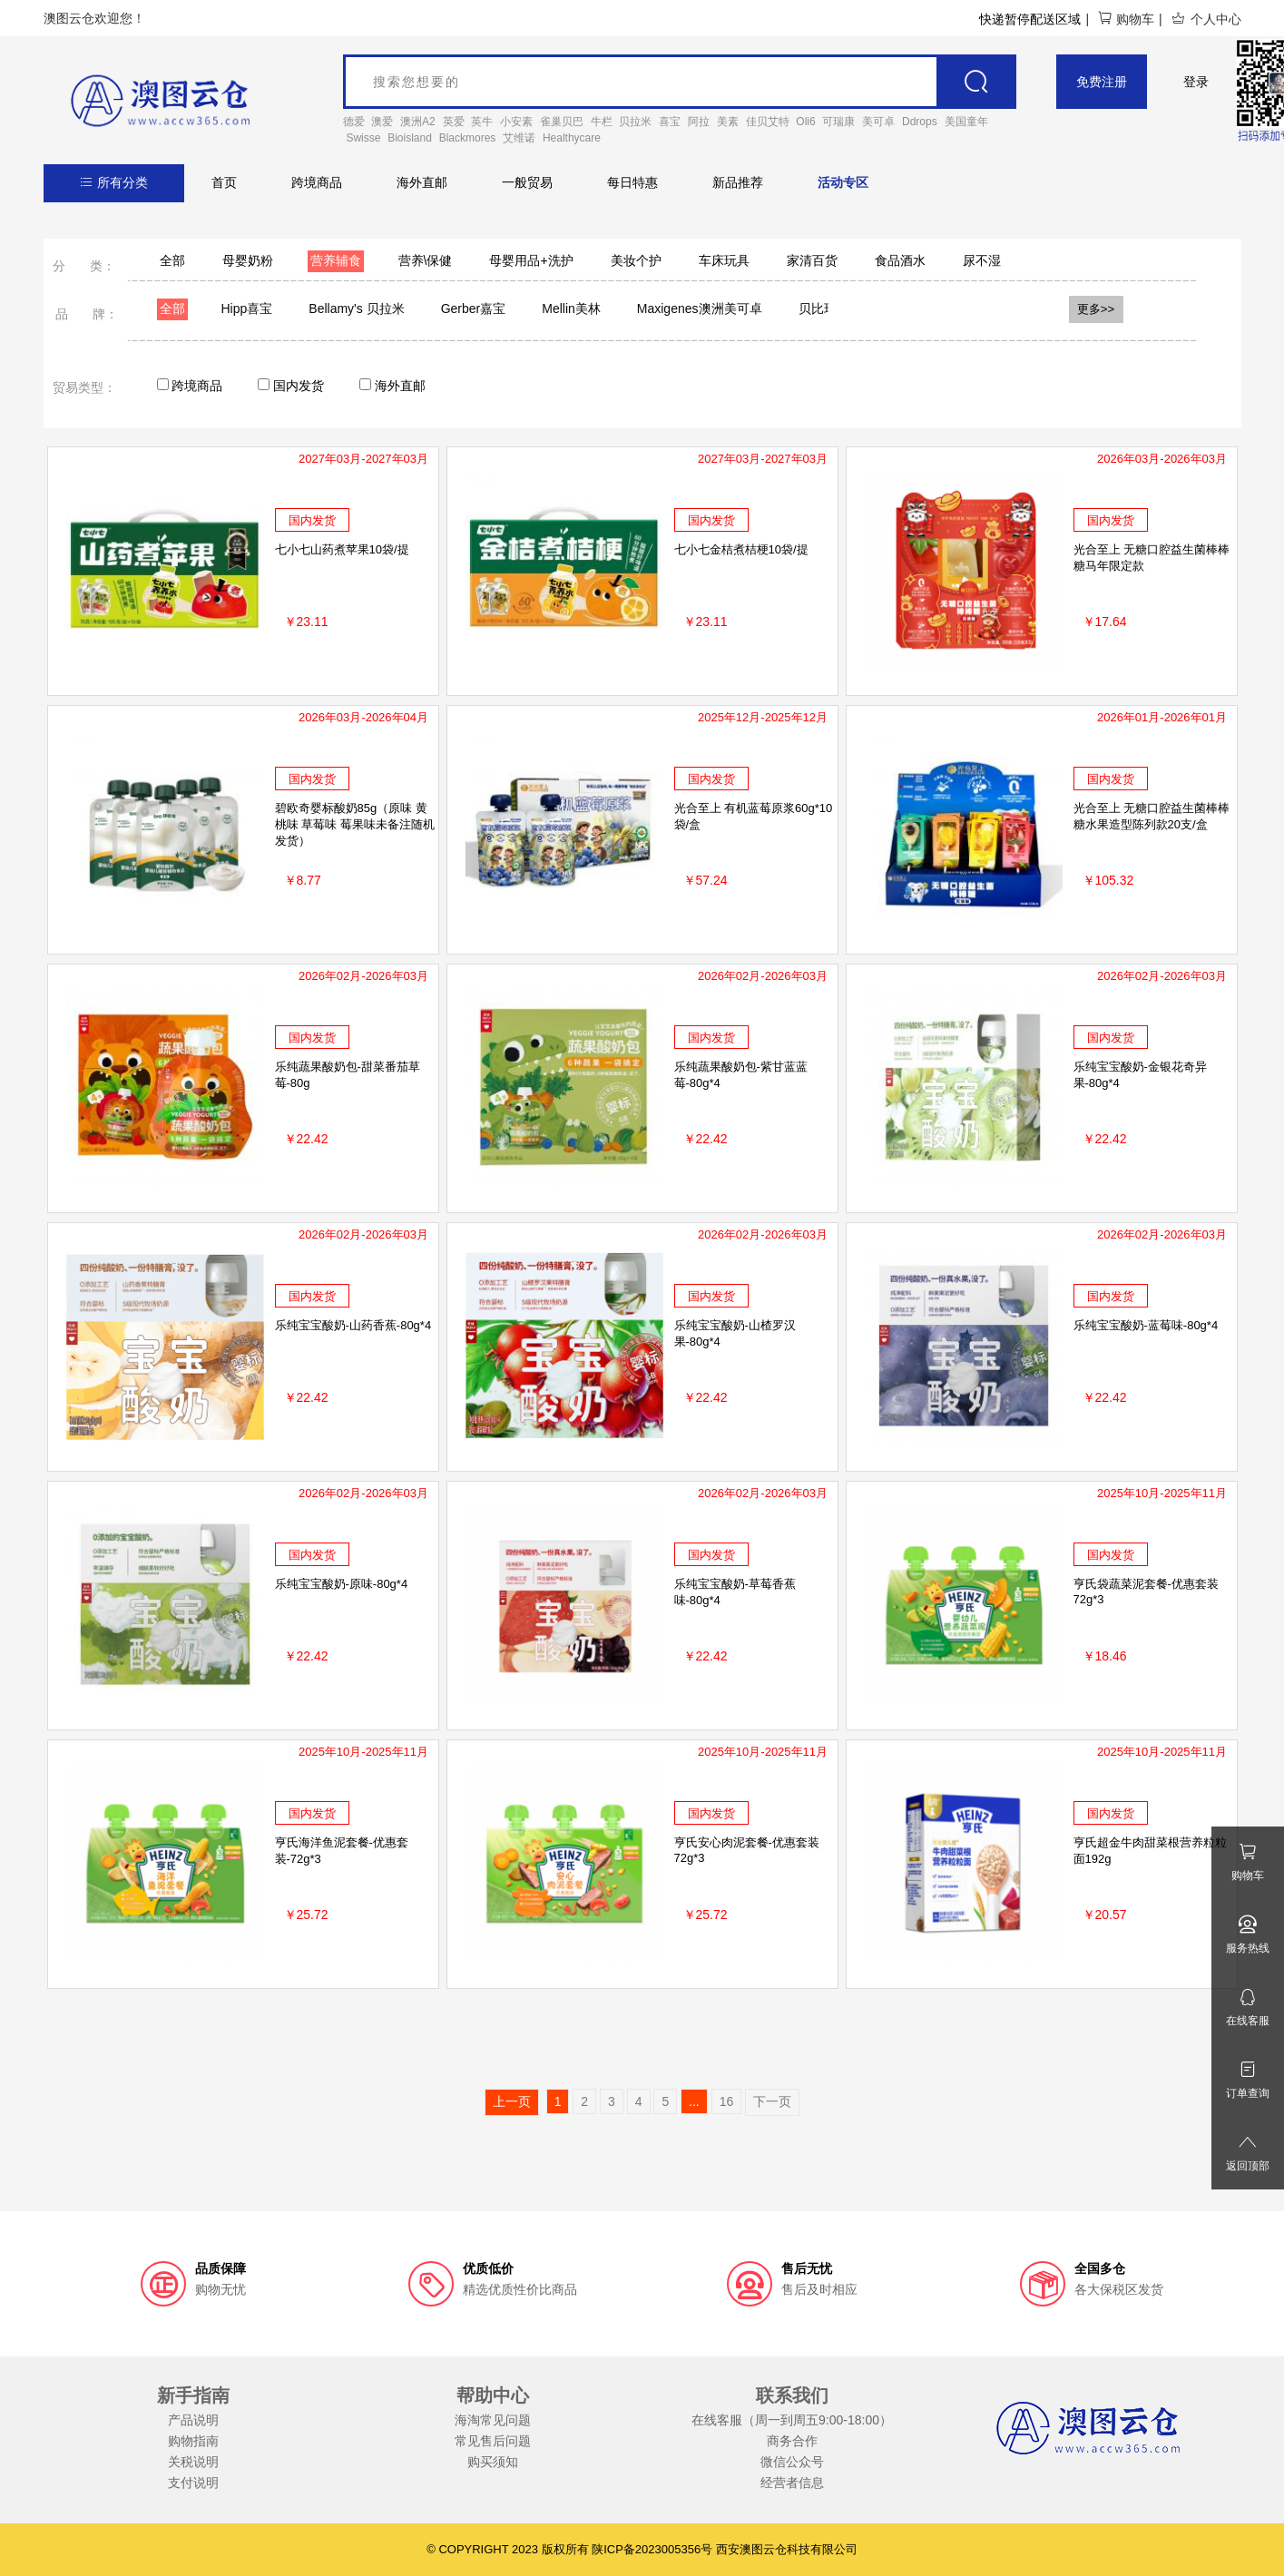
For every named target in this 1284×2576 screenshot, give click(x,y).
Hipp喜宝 (247, 308)
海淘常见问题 (493, 2420)
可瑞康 (838, 121)
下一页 (772, 2101)
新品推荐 (737, 182)
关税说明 (193, 2461)
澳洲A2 (418, 121)
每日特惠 (632, 182)
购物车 (1125, 19)
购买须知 (492, 2461)
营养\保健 (425, 260)
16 (727, 2101)
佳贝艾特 (767, 121)
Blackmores (467, 138)
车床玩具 (724, 260)
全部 (172, 260)
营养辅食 (335, 260)
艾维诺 (519, 138)
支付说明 (193, 2482)
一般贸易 (527, 182)
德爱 (354, 121)
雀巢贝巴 (561, 121)
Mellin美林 (571, 308)
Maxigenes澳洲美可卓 (699, 308)
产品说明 (193, 2420)
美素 (728, 121)
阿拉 (699, 121)
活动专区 (843, 182)
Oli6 (805, 121)
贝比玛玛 (824, 308)
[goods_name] (680, 81)
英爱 (454, 121)
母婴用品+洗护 (531, 260)
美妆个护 (636, 260)
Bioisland (409, 138)
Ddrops (919, 121)
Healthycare (572, 138)
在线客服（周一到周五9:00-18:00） (791, 2420)
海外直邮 (422, 182)
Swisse (363, 138)
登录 (1196, 81)
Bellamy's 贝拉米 (356, 308)
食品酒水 (900, 260)
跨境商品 (316, 182)
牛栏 (602, 121)
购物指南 (193, 2441)
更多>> (1096, 309)
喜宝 (670, 121)
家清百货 (812, 260)
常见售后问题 (493, 2441)
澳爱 (382, 121)
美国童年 (966, 121)
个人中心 (1206, 19)
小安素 (516, 121)
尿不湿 (982, 260)
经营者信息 (792, 2482)
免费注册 (1101, 81)
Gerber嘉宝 (473, 308)
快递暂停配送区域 (1030, 19)
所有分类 (114, 182)
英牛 (482, 121)
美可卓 (878, 121)
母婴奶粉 (247, 260)
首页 (224, 182)
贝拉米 (635, 121)
